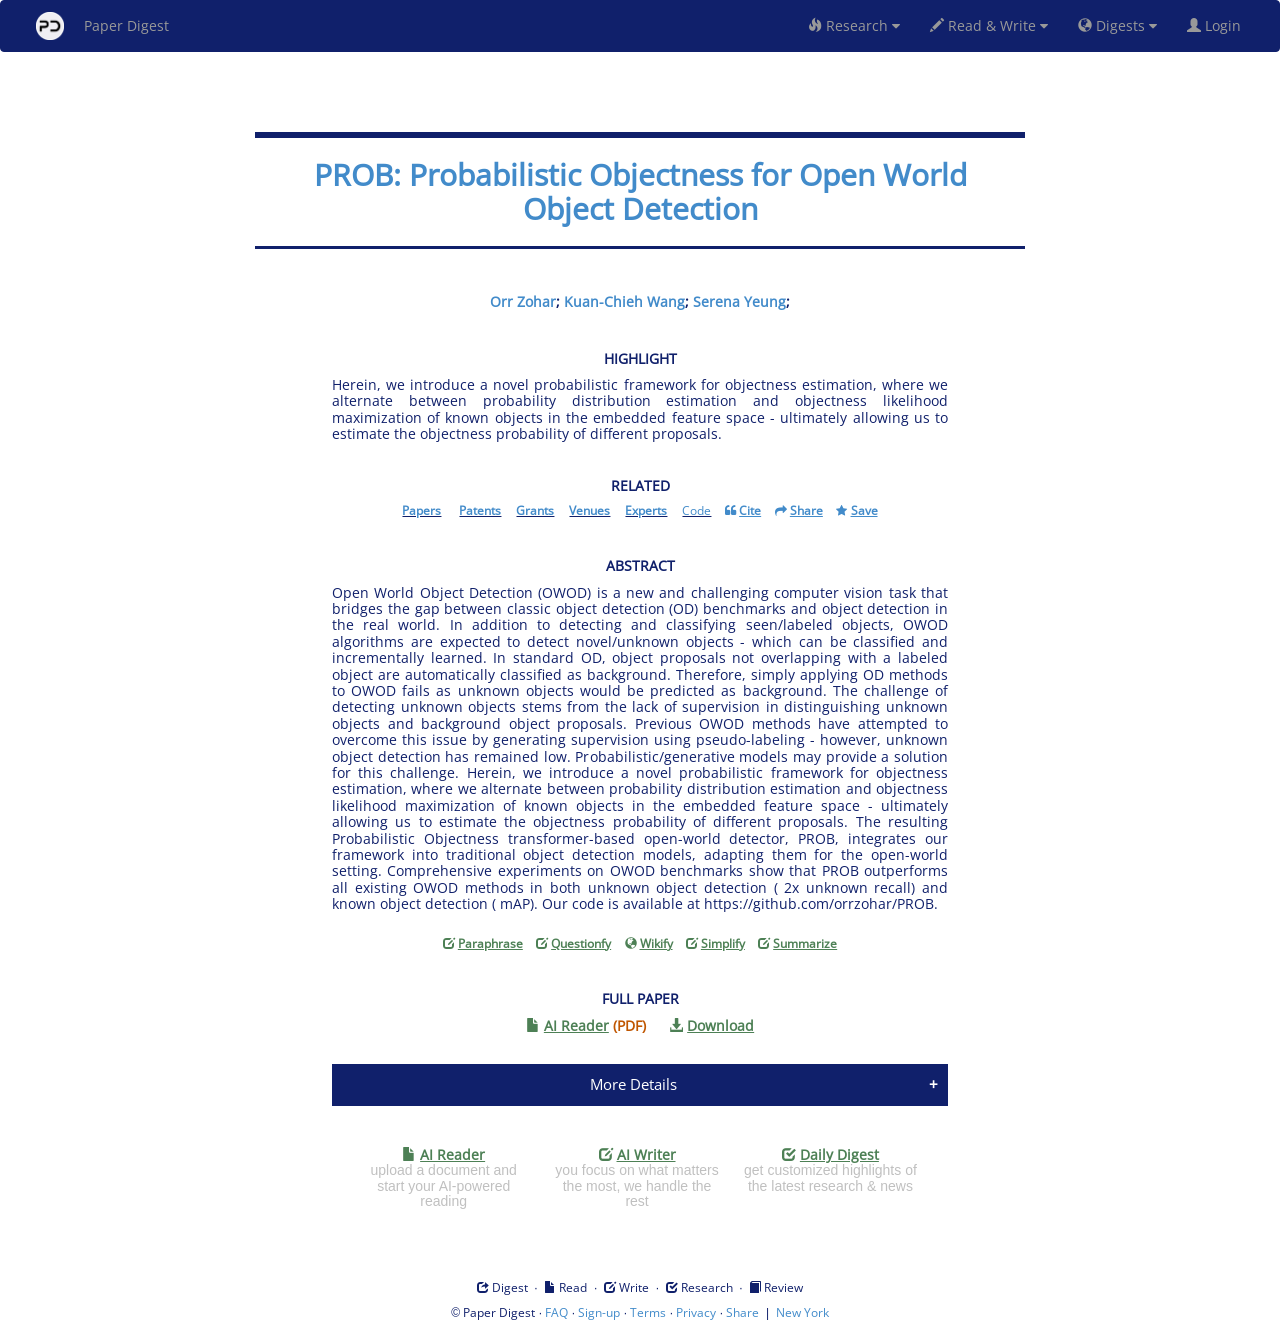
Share (742, 1312)
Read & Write (989, 25)
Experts (646, 510)
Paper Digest (102, 26)
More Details (633, 1084)
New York (802, 1312)
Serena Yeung (739, 301)
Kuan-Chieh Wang (624, 301)
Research (854, 25)
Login (1218, 25)
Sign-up (599, 1312)
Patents (480, 510)
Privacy (696, 1312)
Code (696, 510)
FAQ (556, 1312)
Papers (421, 510)
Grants (535, 510)
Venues (589, 510)
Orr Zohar (523, 301)
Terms (648, 1312)
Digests (1117, 25)
